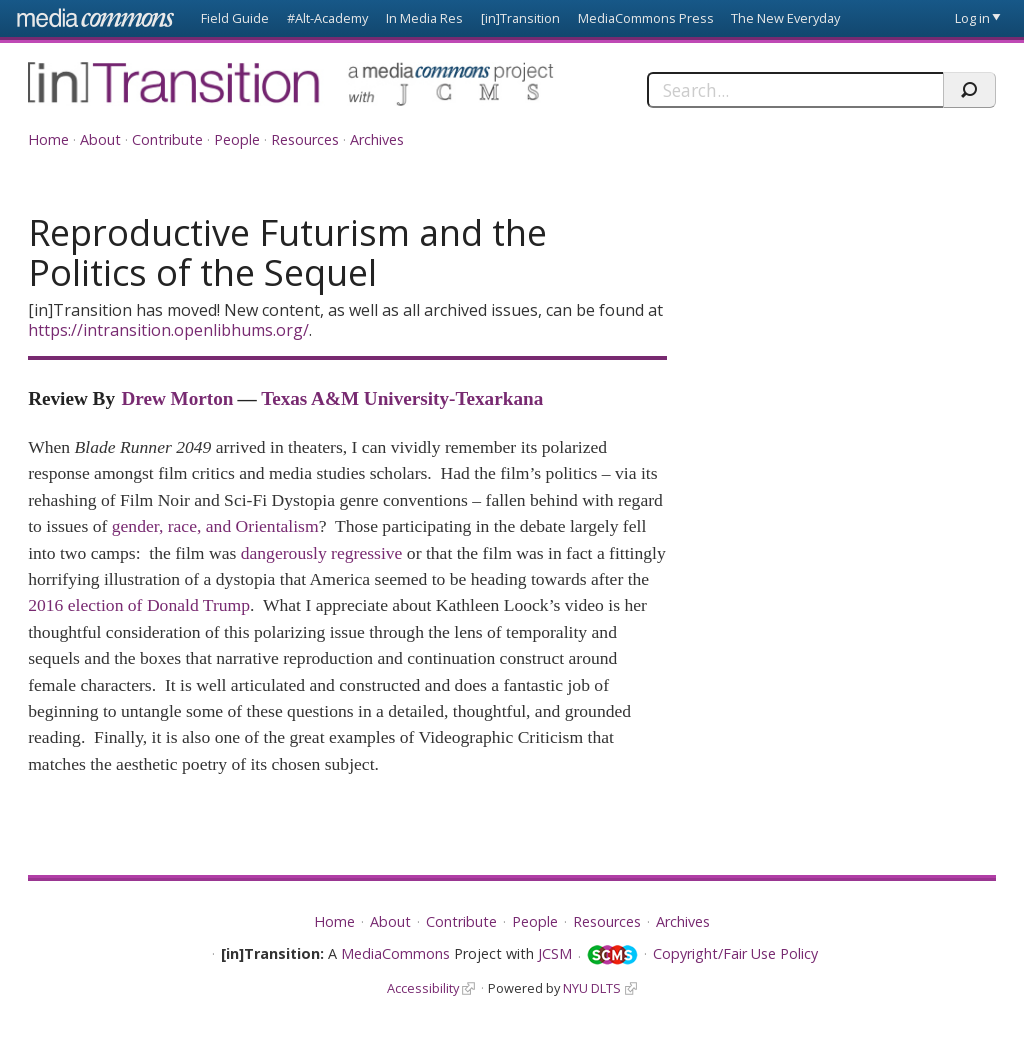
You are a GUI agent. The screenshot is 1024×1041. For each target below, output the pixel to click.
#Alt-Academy (327, 18)
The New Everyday (785, 18)
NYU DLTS (592, 988)
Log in (972, 18)
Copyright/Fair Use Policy (735, 953)
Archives (377, 139)
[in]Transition (520, 18)
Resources (305, 139)
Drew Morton (177, 398)
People (237, 139)
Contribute (167, 139)
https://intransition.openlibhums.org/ (168, 330)
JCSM (555, 953)
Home (48, 139)
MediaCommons (395, 953)
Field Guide (235, 18)
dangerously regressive (322, 553)
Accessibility (423, 988)
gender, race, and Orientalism (215, 526)
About (100, 139)
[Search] (795, 90)
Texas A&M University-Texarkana (402, 398)
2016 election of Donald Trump (139, 605)
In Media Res (424, 18)
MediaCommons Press (646, 18)
